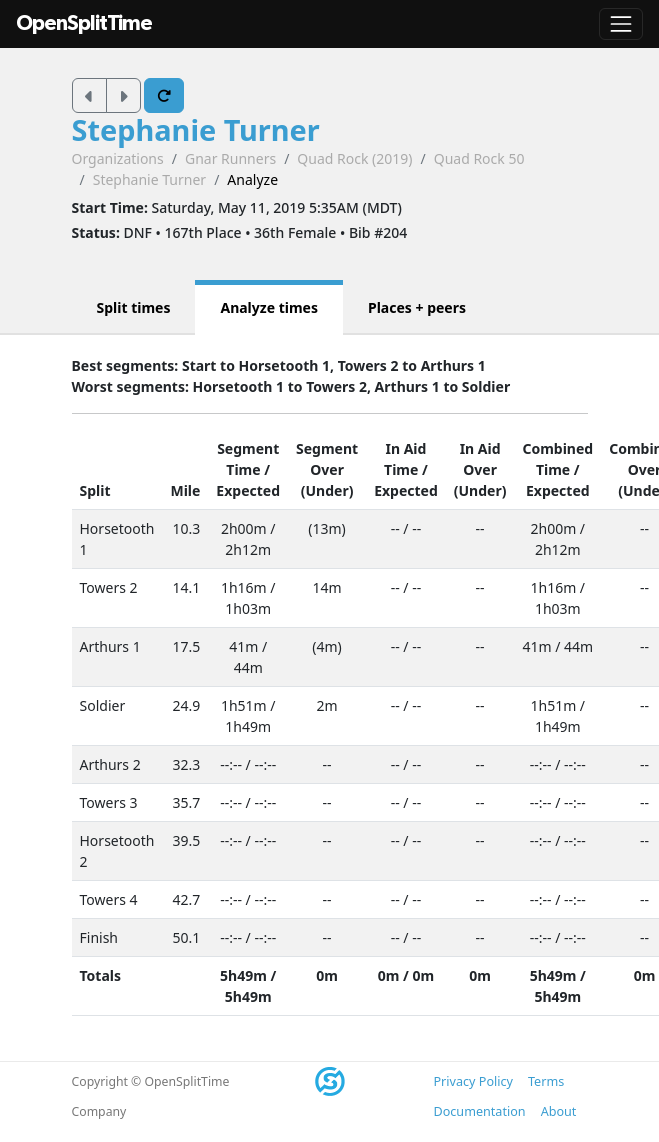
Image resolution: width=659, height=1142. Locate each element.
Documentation (480, 1111)
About (559, 1111)
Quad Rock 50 (479, 158)
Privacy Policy (473, 1081)
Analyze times (269, 307)
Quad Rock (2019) (354, 158)
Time (243, 469)
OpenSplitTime (84, 23)
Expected (248, 490)
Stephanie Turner (196, 129)
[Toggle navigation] (621, 24)
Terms (546, 1081)
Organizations (118, 158)
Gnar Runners (230, 158)
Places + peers (417, 307)
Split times (134, 307)
